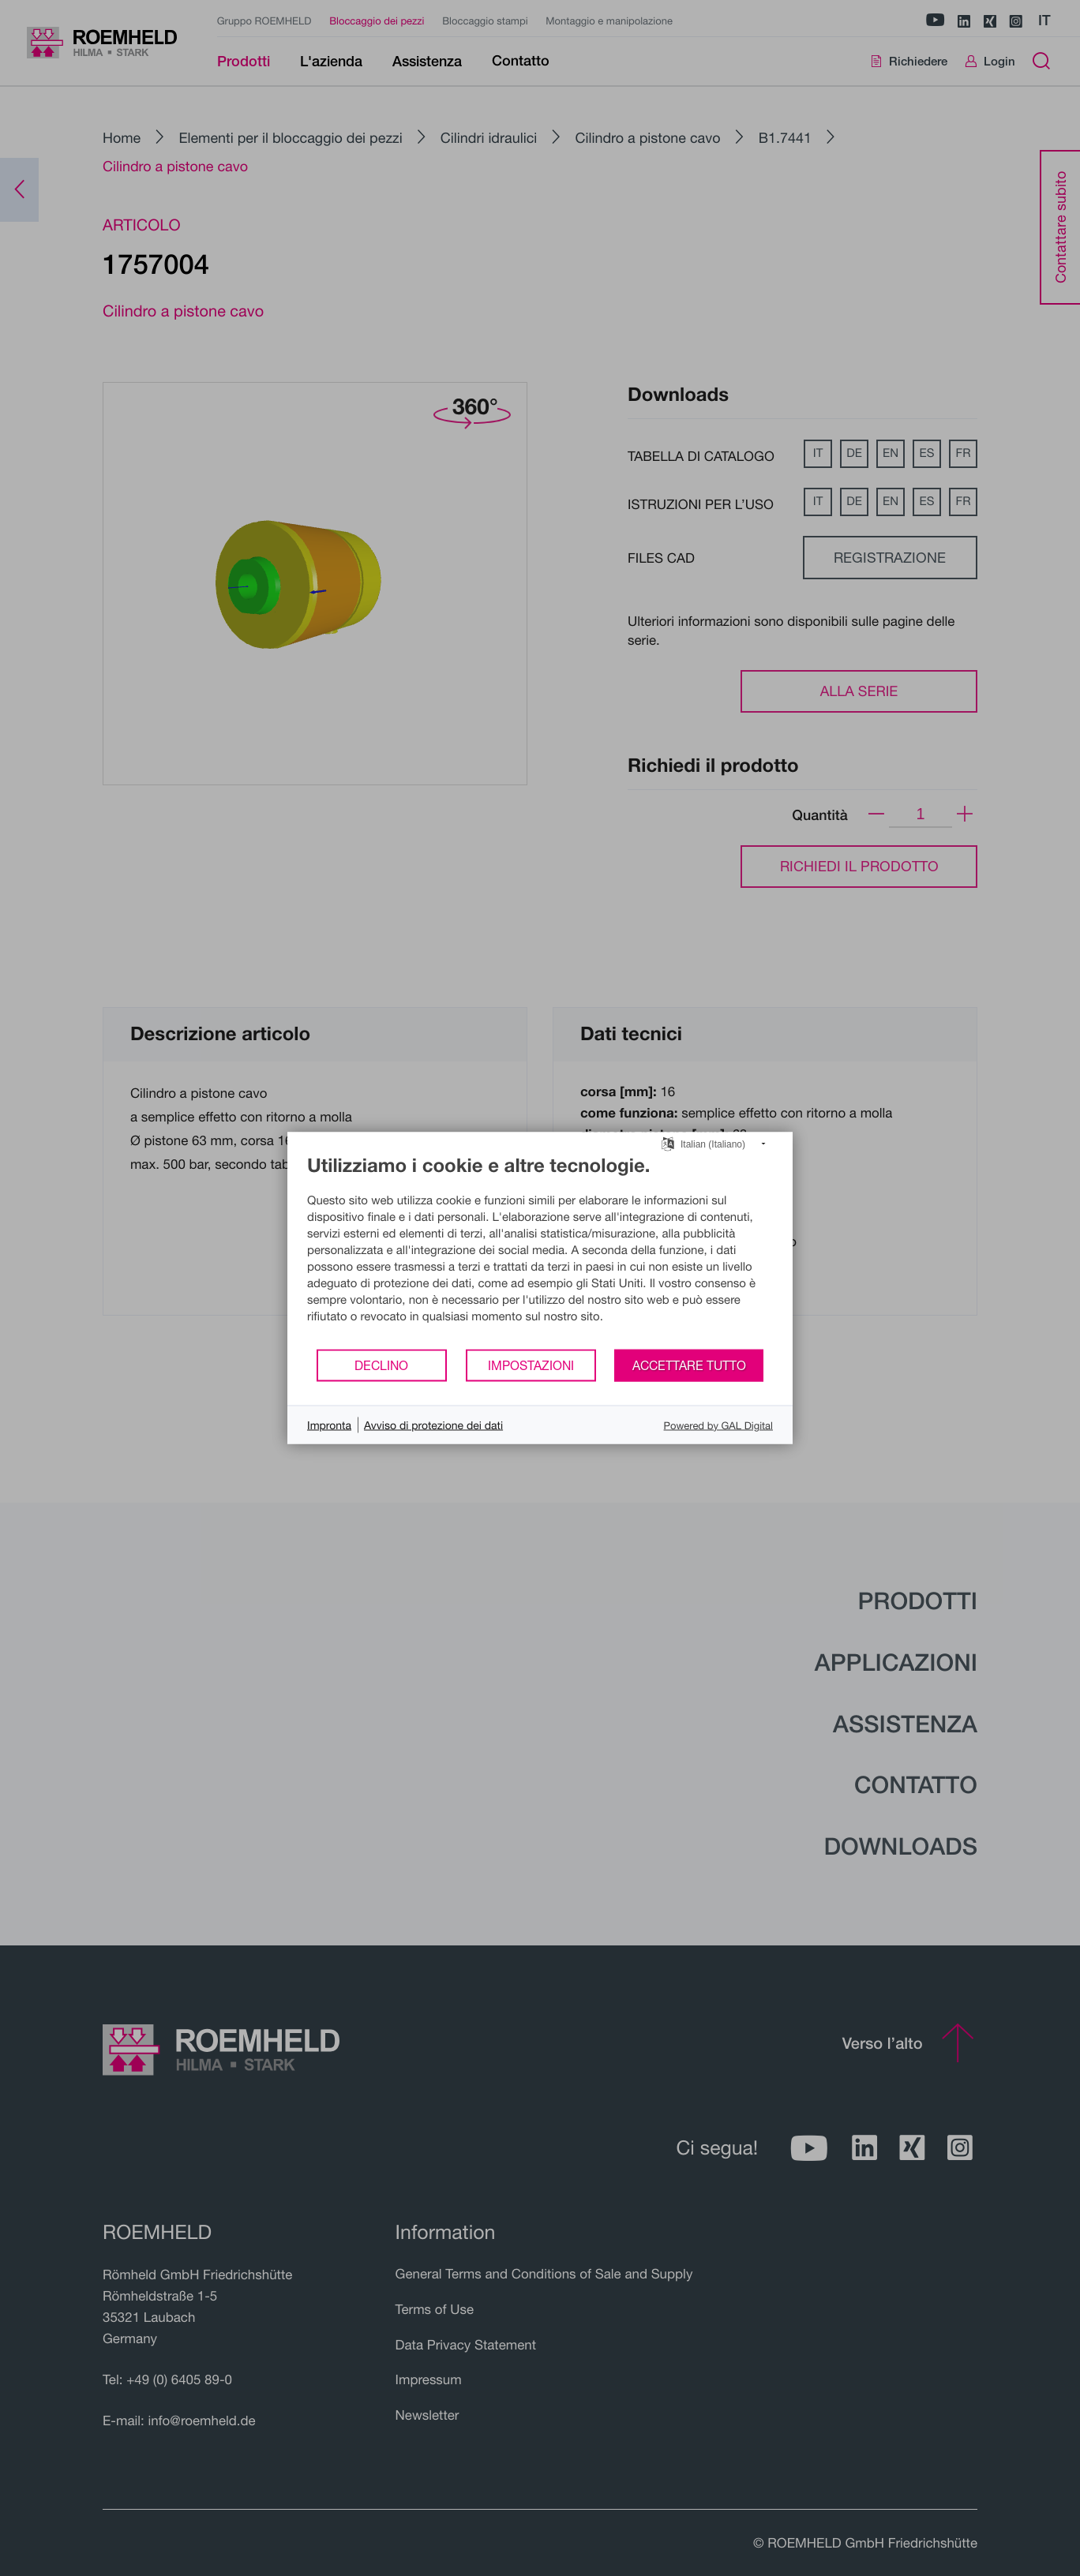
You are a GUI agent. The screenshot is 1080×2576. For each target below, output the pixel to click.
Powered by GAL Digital (718, 1424)
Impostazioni (531, 1364)
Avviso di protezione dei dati (433, 1425)
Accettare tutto (689, 1364)
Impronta (329, 1425)
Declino (381, 1364)
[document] (540, 1251)
